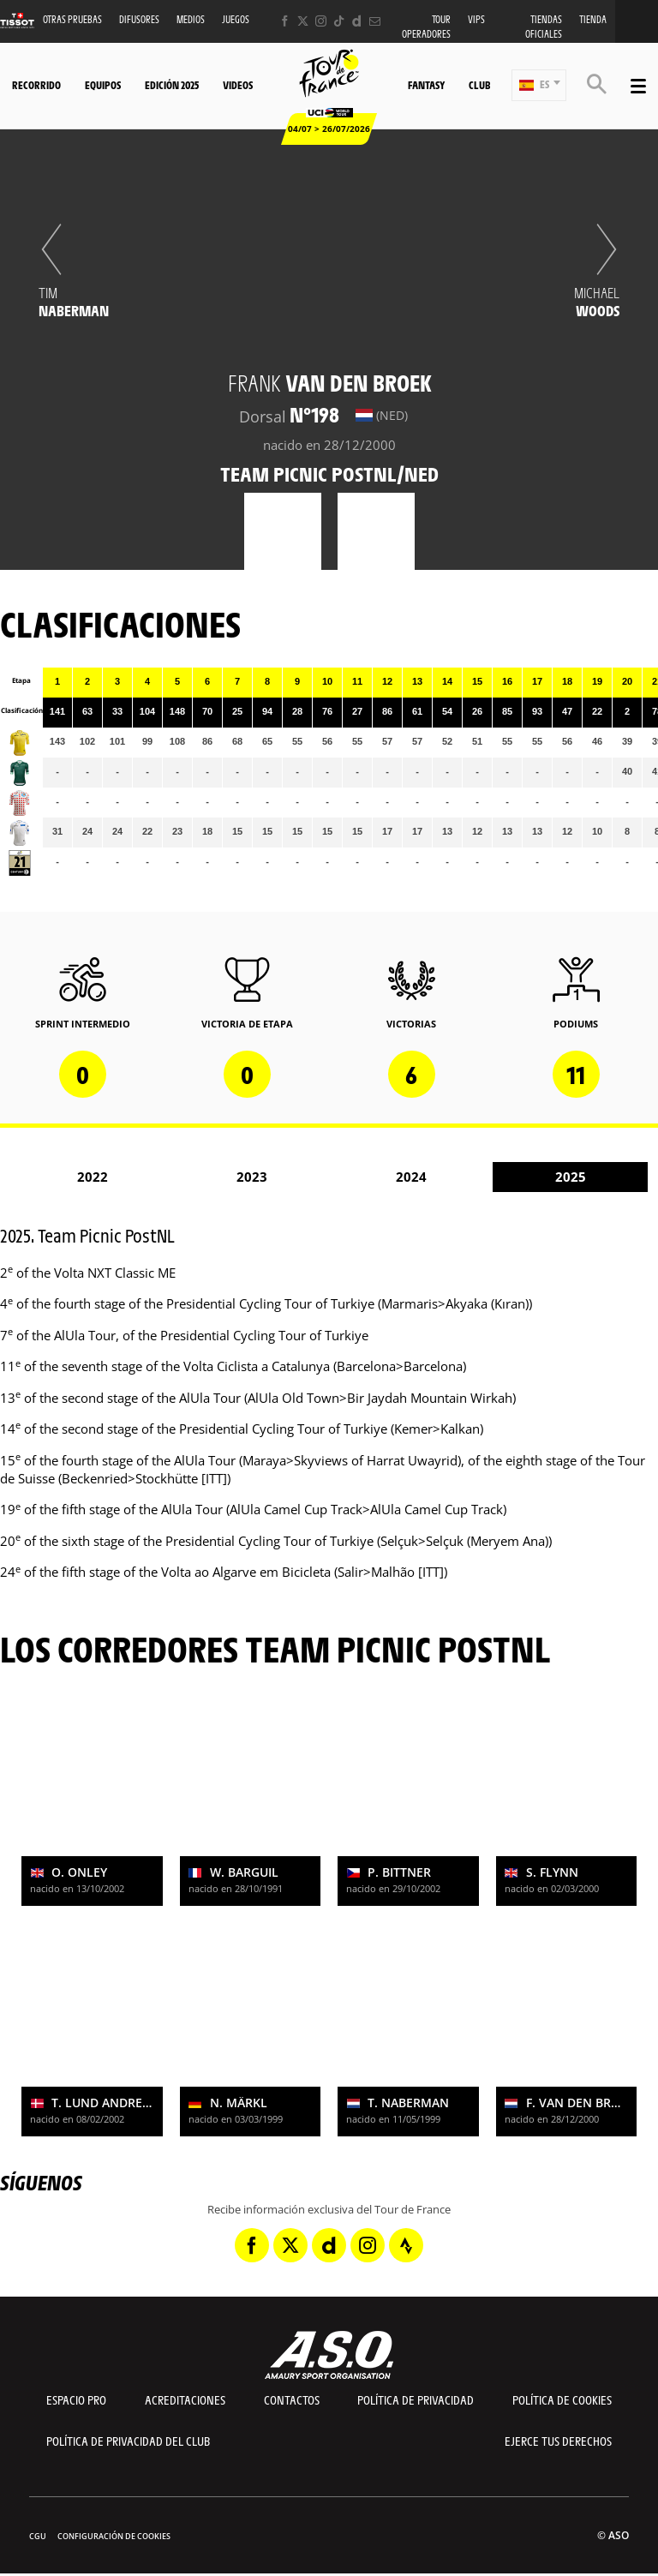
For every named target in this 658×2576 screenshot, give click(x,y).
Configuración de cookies (113, 2536)
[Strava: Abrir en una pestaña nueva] (406, 2245)
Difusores (139, 19)
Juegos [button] (235, 19)
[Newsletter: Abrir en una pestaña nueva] (375, 21)
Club (479, 85)
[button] (538, 85)
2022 (92, 1176)
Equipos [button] (103, 85)
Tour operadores (426, 26)
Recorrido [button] (36, 85)
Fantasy (426, 85)
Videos (238, 85)
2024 (411, 1176)
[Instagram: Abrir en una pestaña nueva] (321, 21)
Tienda (593, 19)
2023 (251, 1176)
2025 (570, 1176)
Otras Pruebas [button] (72, 19)
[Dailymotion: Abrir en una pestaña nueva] (357, 21)
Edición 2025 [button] (172, 85)
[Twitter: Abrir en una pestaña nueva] (303, 21)
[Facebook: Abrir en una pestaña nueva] (285, 21)
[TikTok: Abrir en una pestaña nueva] (339, 21)
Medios (190, 19)
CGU (37, 2536)
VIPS (476, 19)
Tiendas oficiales (543, 26)
